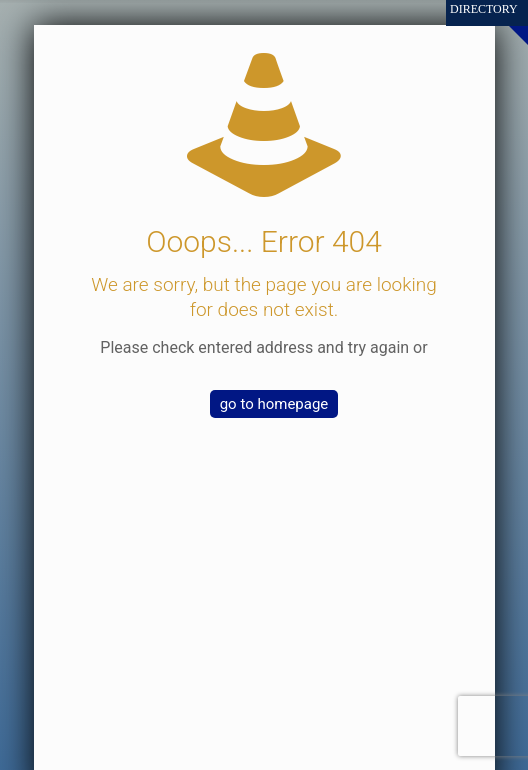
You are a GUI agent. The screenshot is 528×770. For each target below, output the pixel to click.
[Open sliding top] (505, 22)
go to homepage (274, 404)
